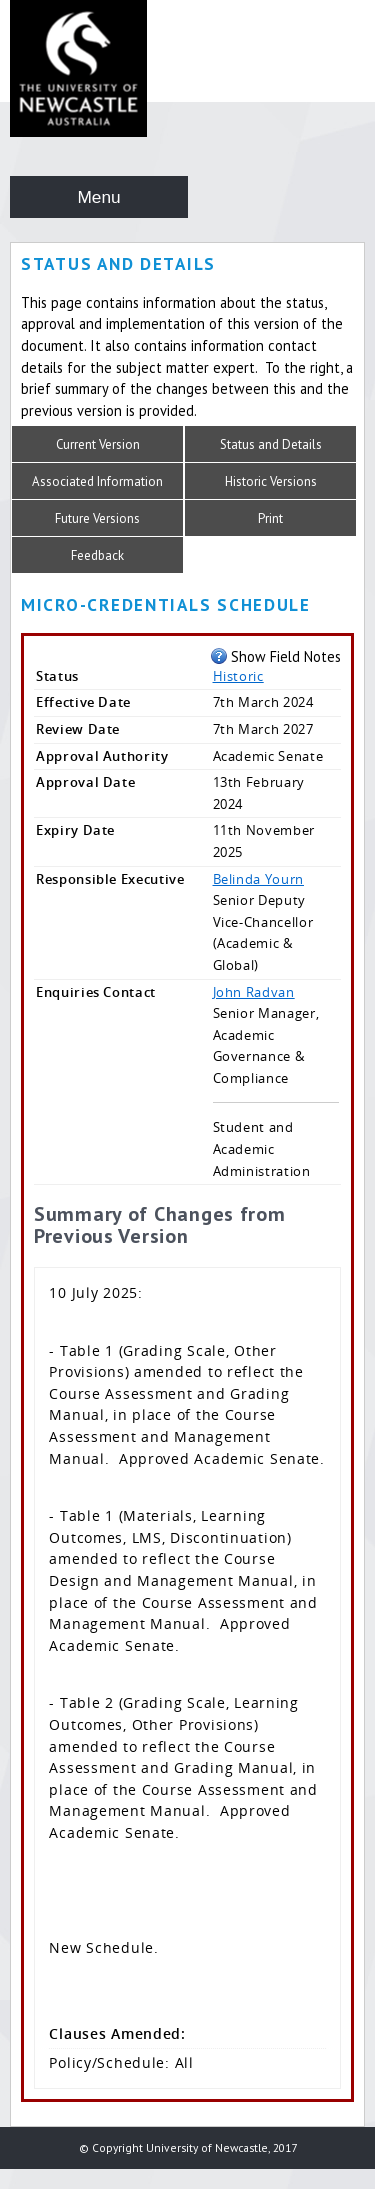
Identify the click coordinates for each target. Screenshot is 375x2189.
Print (270, 518)
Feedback (97, 555)
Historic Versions (271, 481)
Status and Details (271, 444)
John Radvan (254, 992)
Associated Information (97, 481)
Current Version (98, 444)
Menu (98, 197)
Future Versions (97, 518)
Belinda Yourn (258, 879)
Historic (238, 676)
